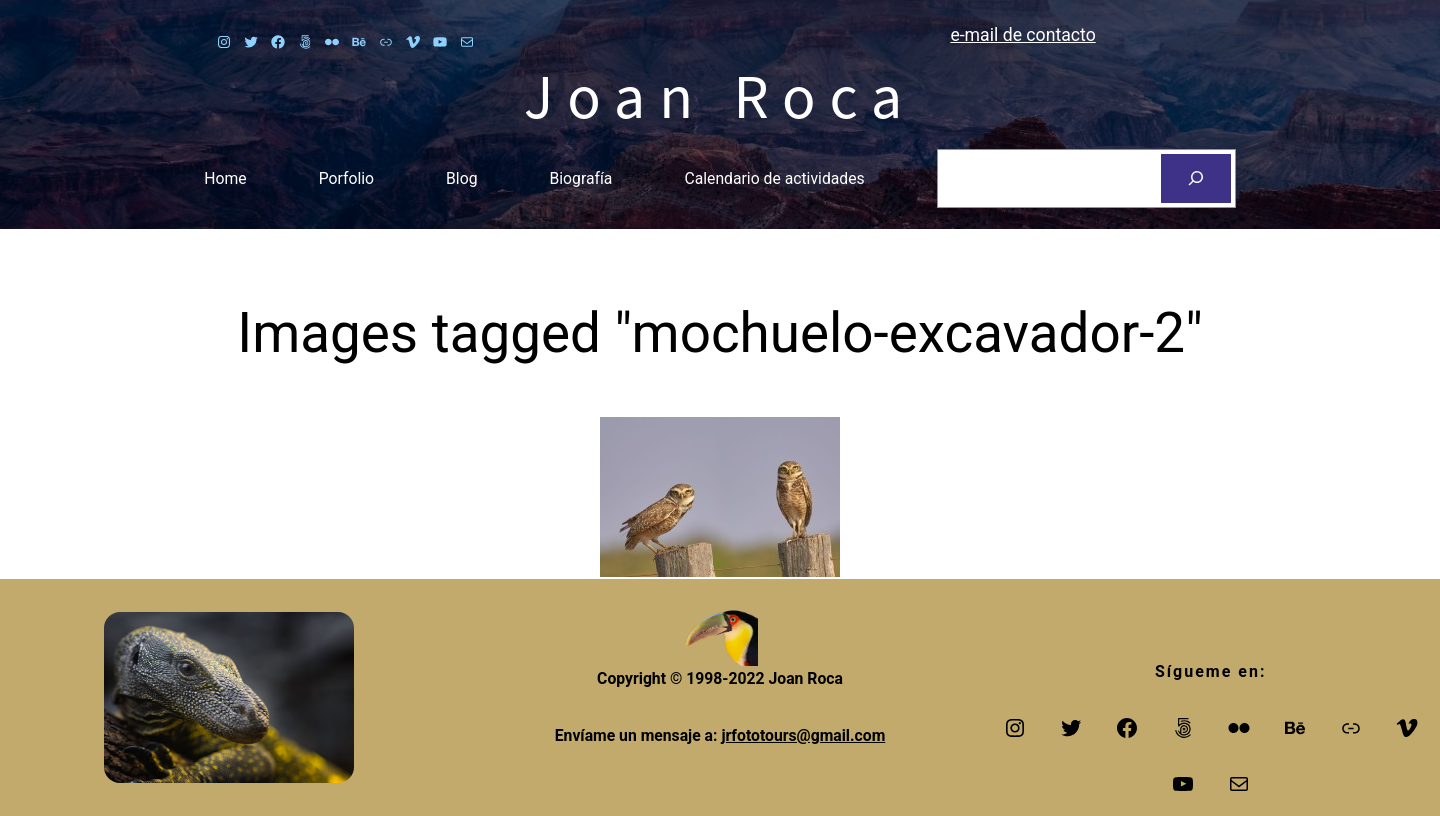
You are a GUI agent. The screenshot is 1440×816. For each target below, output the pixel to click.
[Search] (1196, 178)
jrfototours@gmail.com (803, 735)
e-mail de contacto (1023, 35)
